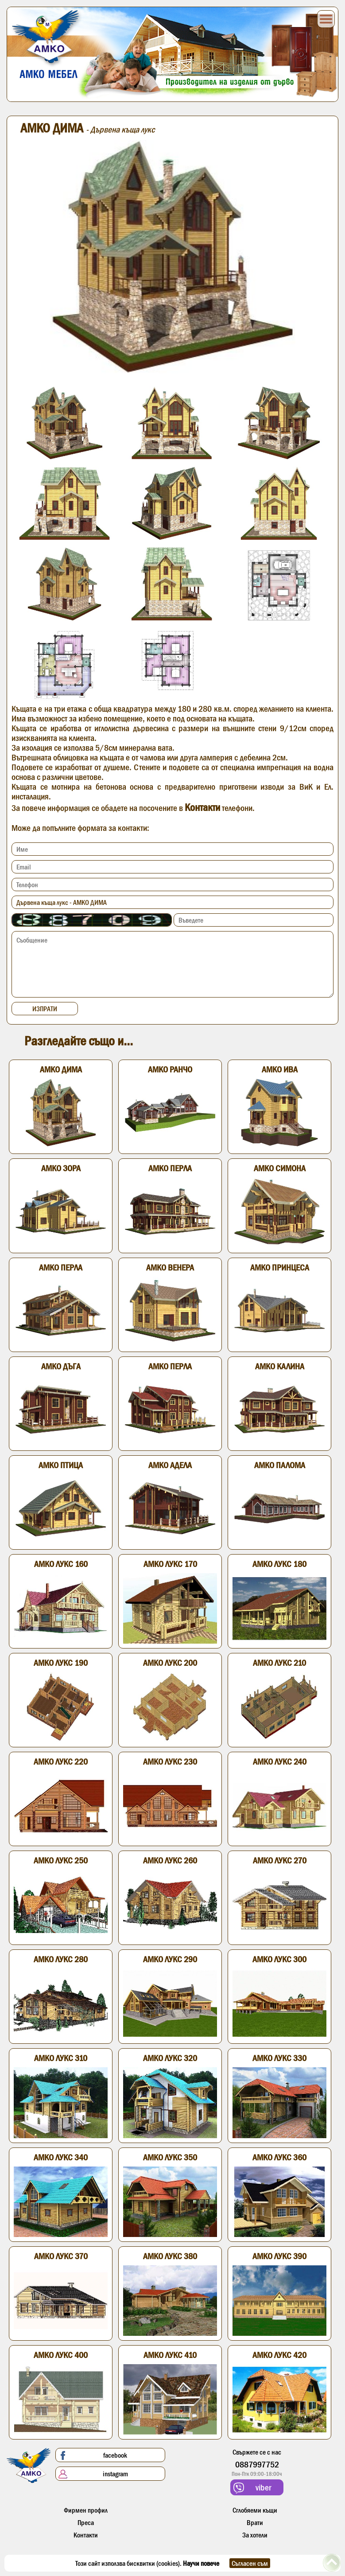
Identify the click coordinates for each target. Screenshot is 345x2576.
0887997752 (257, 2464)
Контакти (202, 807)
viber (252, 2488)
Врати (255, 2522)
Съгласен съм (250, 2563)
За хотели (254, 2535)
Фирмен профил (86, 2510)
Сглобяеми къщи (255, 2510)
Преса (86, 2522)
